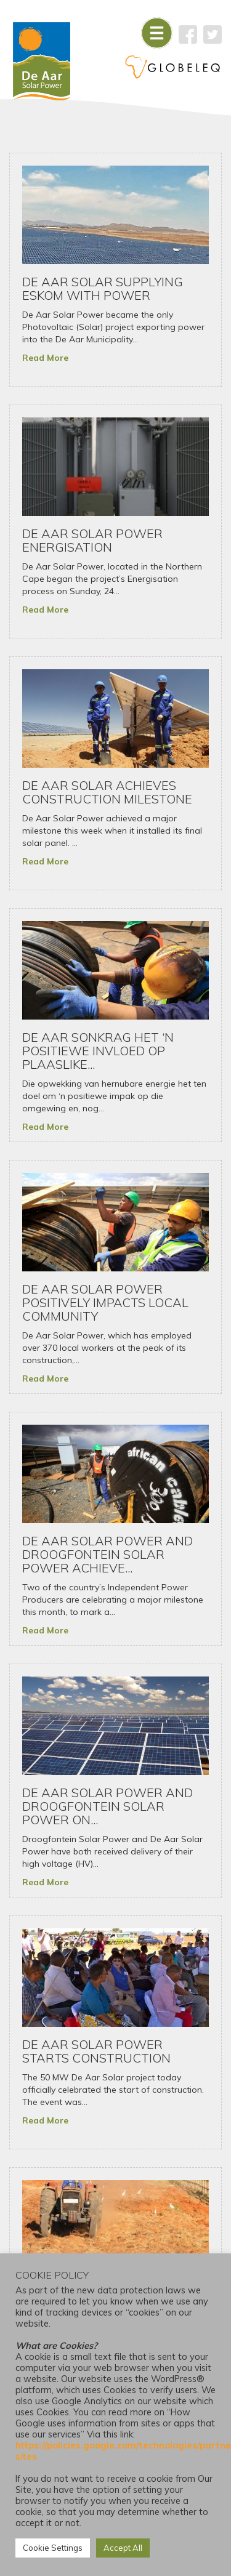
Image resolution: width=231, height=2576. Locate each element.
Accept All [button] (122, 2548)
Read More (45, 357)
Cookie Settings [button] (53, 2548)
